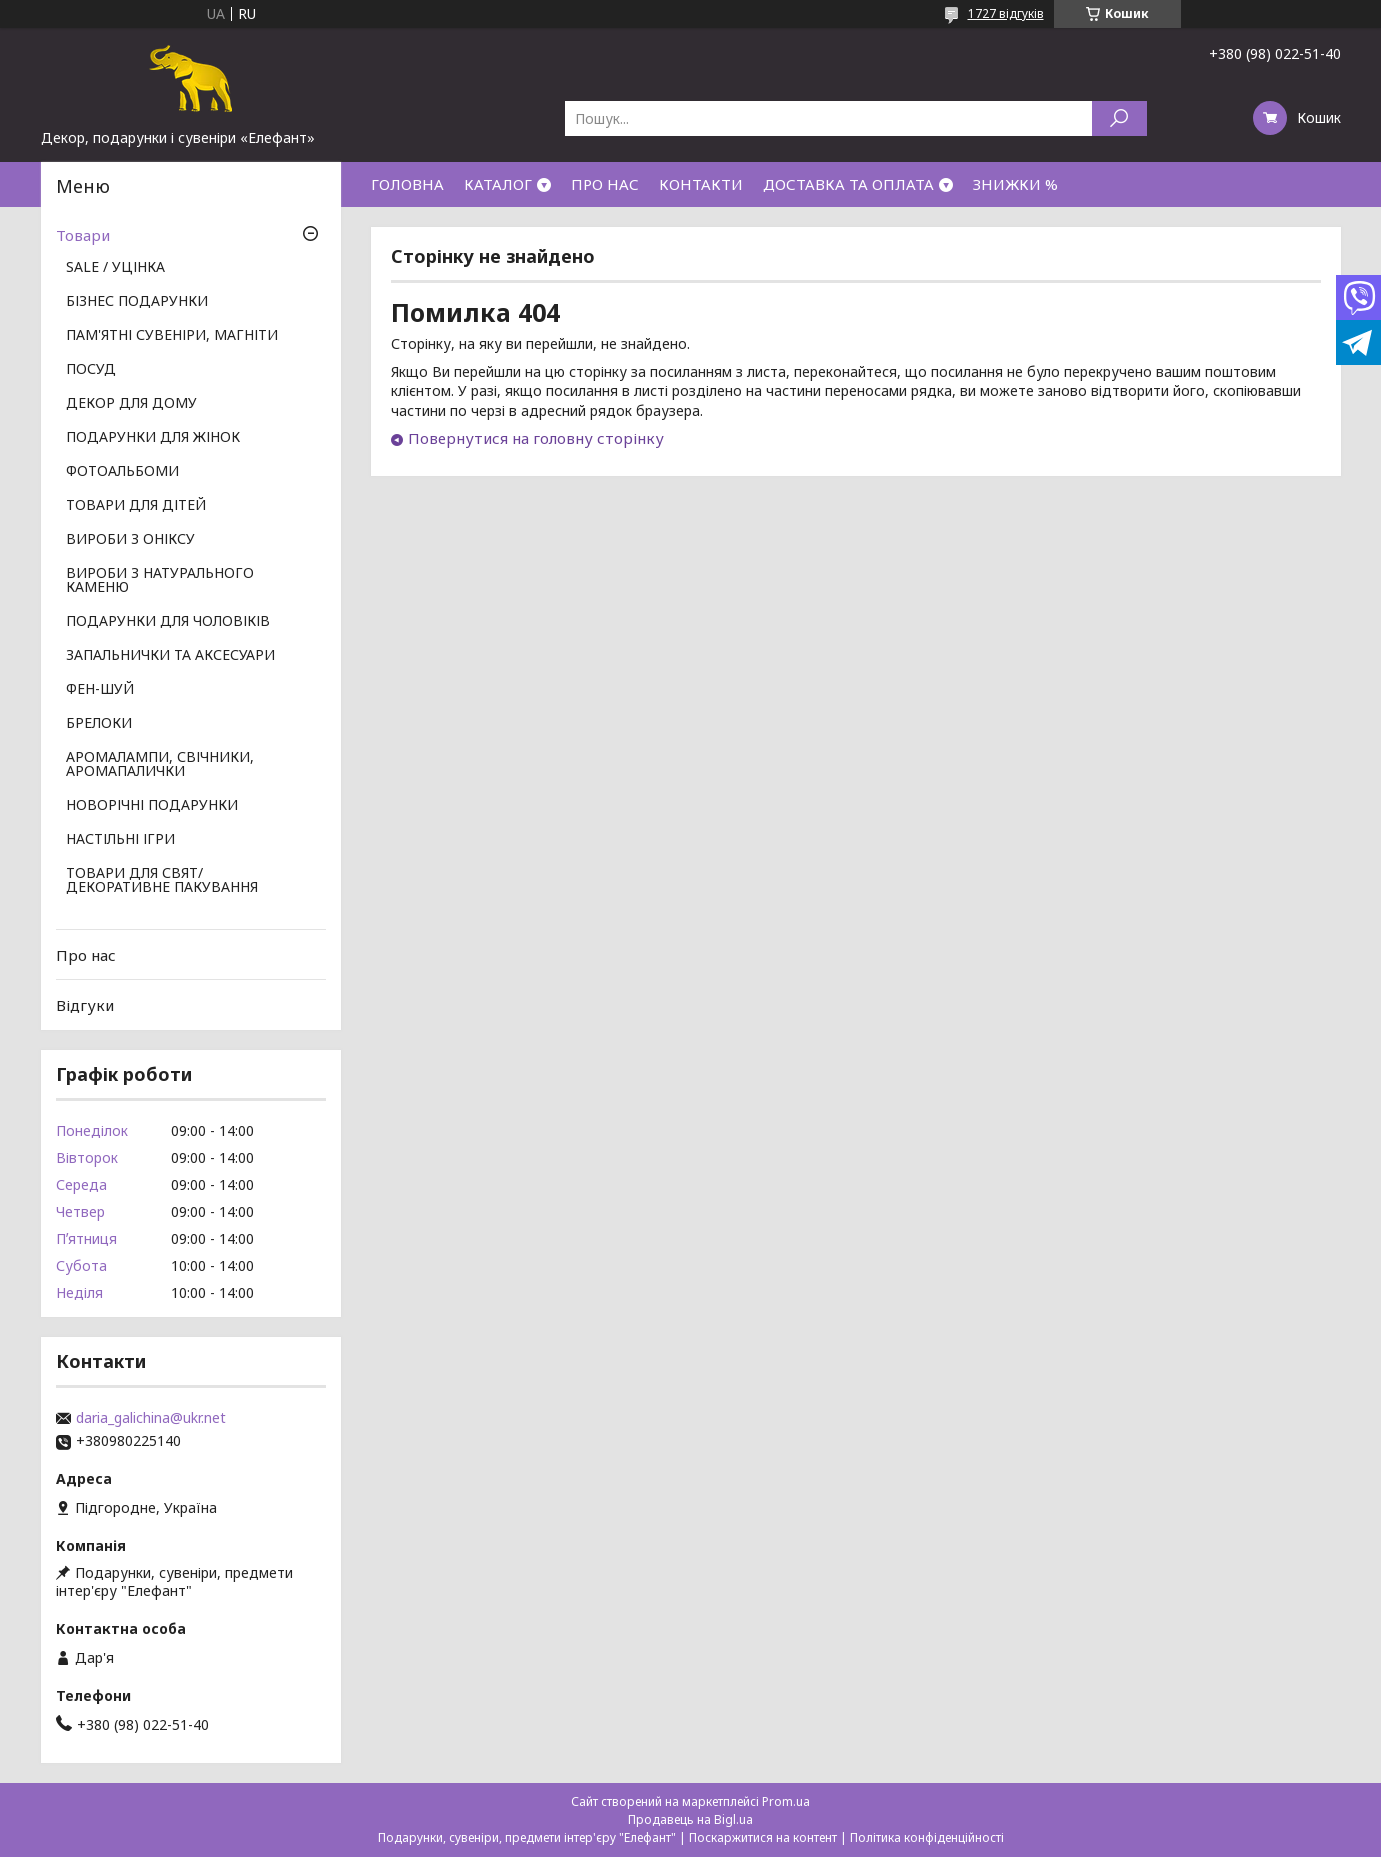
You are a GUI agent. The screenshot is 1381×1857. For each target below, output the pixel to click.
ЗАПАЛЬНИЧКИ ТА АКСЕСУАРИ (170, 656)
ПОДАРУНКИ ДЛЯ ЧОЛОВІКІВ (168, 622)
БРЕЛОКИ (99, 724)
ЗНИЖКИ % (1015, 184)
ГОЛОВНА (407, 184)
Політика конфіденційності (927, 1837)
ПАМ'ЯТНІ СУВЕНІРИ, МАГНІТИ (172, 336)
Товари (83, 235)
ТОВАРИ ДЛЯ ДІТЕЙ (136, 506)
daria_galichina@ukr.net (151, 1418)
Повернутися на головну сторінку (536, 438)
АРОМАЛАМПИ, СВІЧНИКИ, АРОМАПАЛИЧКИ (160, 765)
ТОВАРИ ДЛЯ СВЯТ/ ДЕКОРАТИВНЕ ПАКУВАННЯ (162, 881)
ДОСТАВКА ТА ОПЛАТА (848, 184)
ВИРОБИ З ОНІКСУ (130, 540)
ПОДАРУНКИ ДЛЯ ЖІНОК (153, 438)
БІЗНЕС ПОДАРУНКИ (137, 302)
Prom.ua (786, 1801)
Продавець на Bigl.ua (690, 1819)
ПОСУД (91, 370)
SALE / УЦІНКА (115, 268)
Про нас (86, 955)
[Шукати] (1119, 118)
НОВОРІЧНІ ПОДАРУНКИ (152, 806)
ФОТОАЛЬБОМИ (122, 472)
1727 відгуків (1006, 13)
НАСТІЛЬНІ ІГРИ (120, 840)
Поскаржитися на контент (763, 1837)
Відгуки (85, 1005)
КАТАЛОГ (498, 184)
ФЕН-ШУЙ (100, 690)
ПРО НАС (605, 184)
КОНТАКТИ (701, 184)
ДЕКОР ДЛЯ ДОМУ (131, 404)
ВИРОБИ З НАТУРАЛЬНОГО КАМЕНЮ (160, 581)
